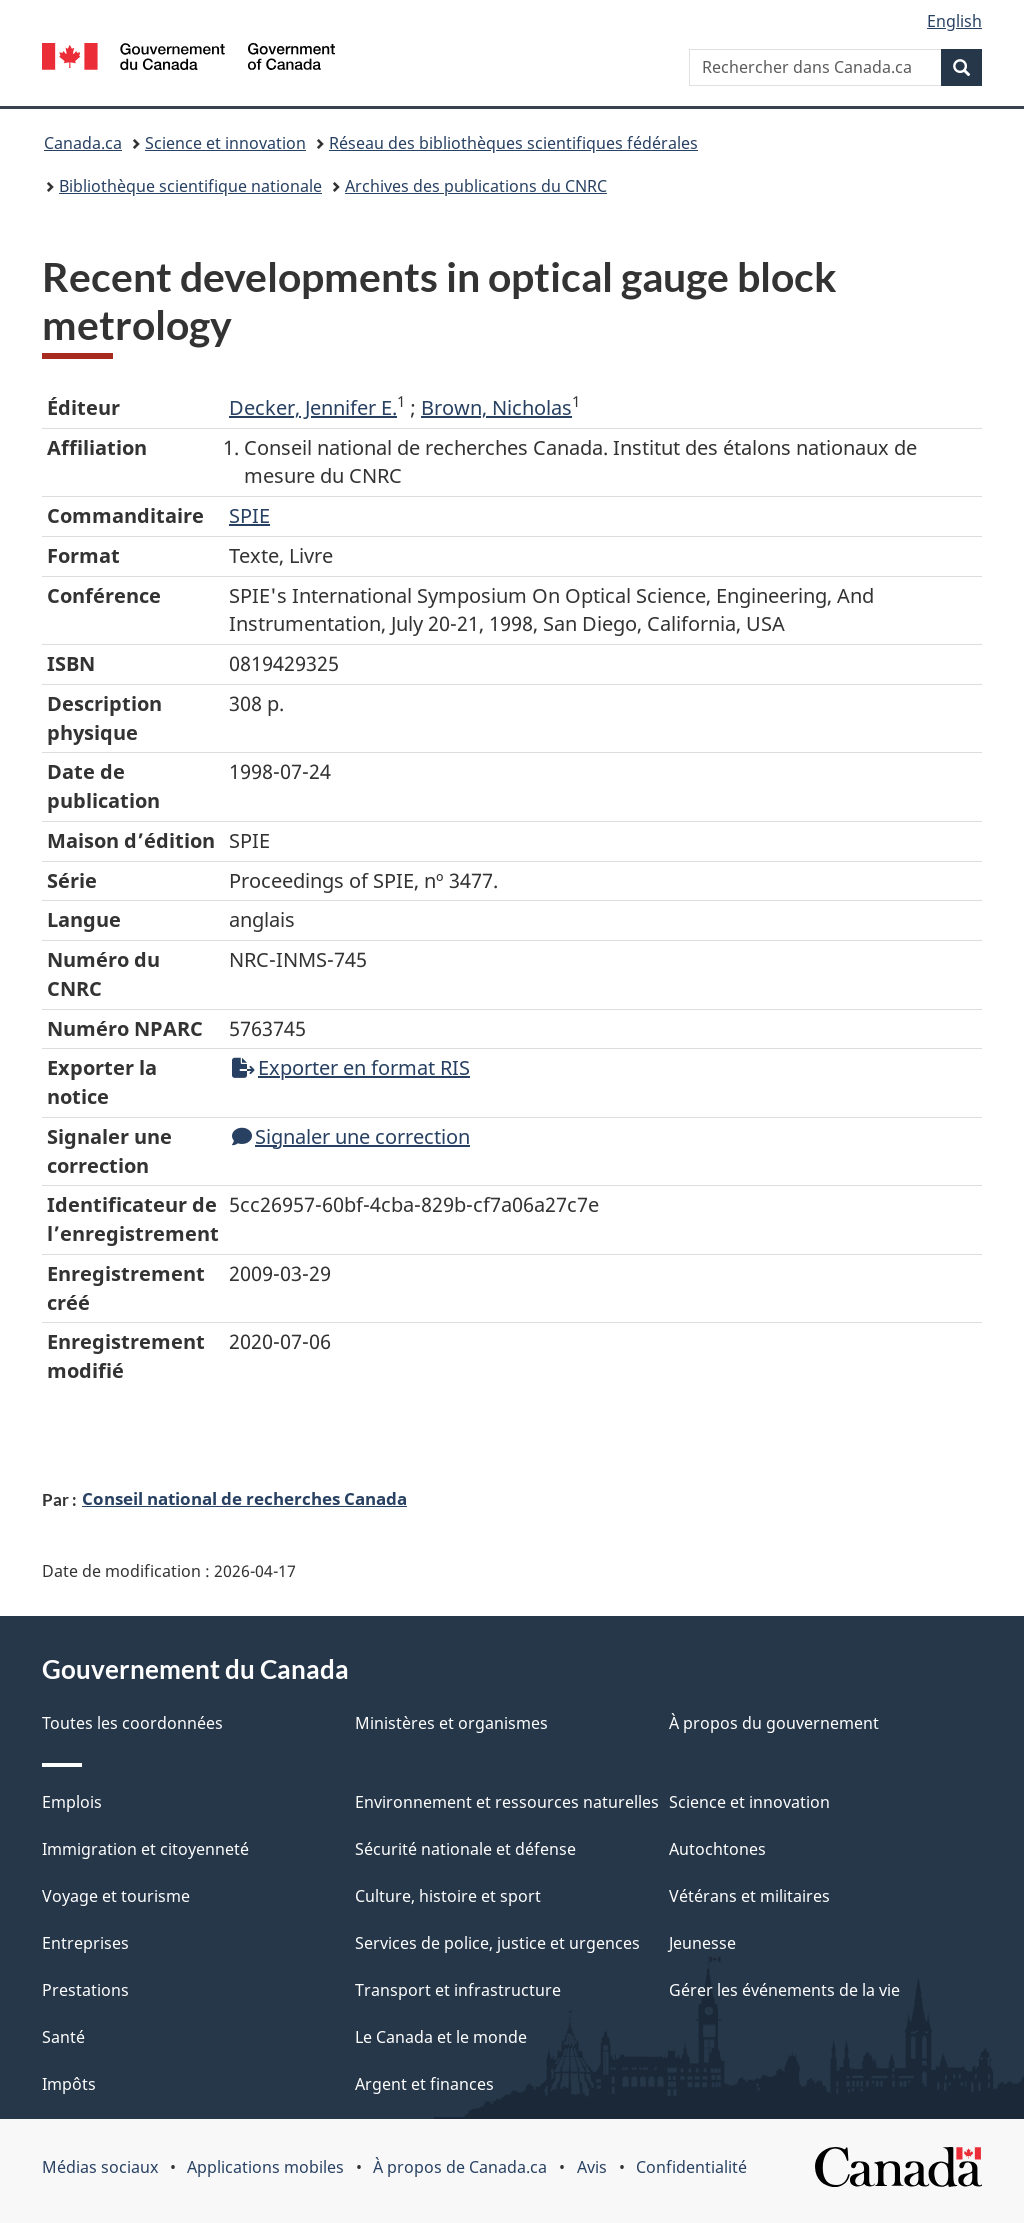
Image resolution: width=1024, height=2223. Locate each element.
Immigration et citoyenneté (145, 1849)
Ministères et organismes (451, 1723)
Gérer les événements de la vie (784, 1990)
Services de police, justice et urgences (497, 1943)
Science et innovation (225, 143)
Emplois (72, 1802)
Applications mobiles (265, 2167)
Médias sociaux (100, 2167)
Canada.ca (83, 143)
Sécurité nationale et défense (465, 1849)
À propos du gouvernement (774, 1723)
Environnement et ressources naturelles (507, 1802)
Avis (592, 2167)
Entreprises (85, 1943)
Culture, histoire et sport (448, 1896)
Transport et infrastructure (458, 1990)
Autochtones (717, 1849)
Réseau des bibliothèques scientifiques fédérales (513, 143)
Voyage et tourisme (116, 1896)
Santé (63, 2037)
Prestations (85, 1990)
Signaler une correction (351, 1136)
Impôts (69, 2084)
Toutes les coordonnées (132, 1723)
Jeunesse (702, 1943)
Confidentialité (691, 2167)
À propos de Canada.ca (460, 2167)
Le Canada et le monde (441, 2037)
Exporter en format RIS (351, 1067)
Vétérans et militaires (749, 1896)
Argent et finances (424, 2084)
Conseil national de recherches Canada (244, 1498)
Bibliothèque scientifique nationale (190, 186)
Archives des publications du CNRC (476, 186)
